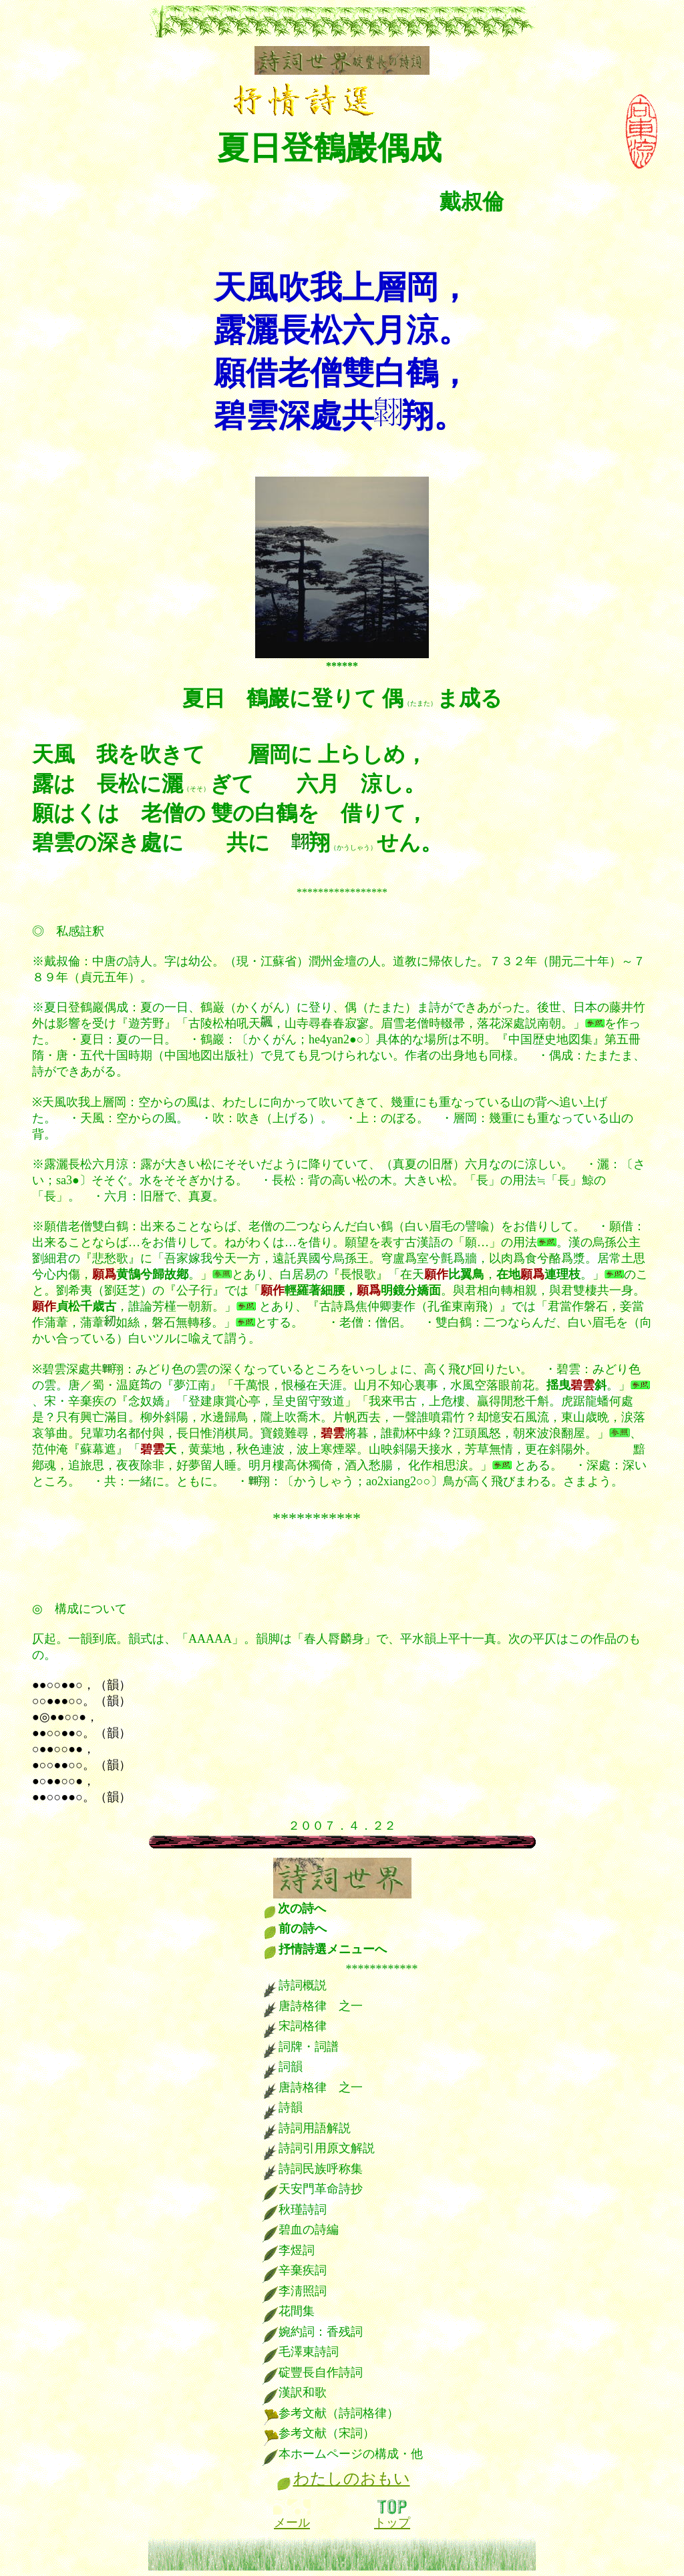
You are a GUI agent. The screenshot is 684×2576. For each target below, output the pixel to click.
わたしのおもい (351, 2478)
